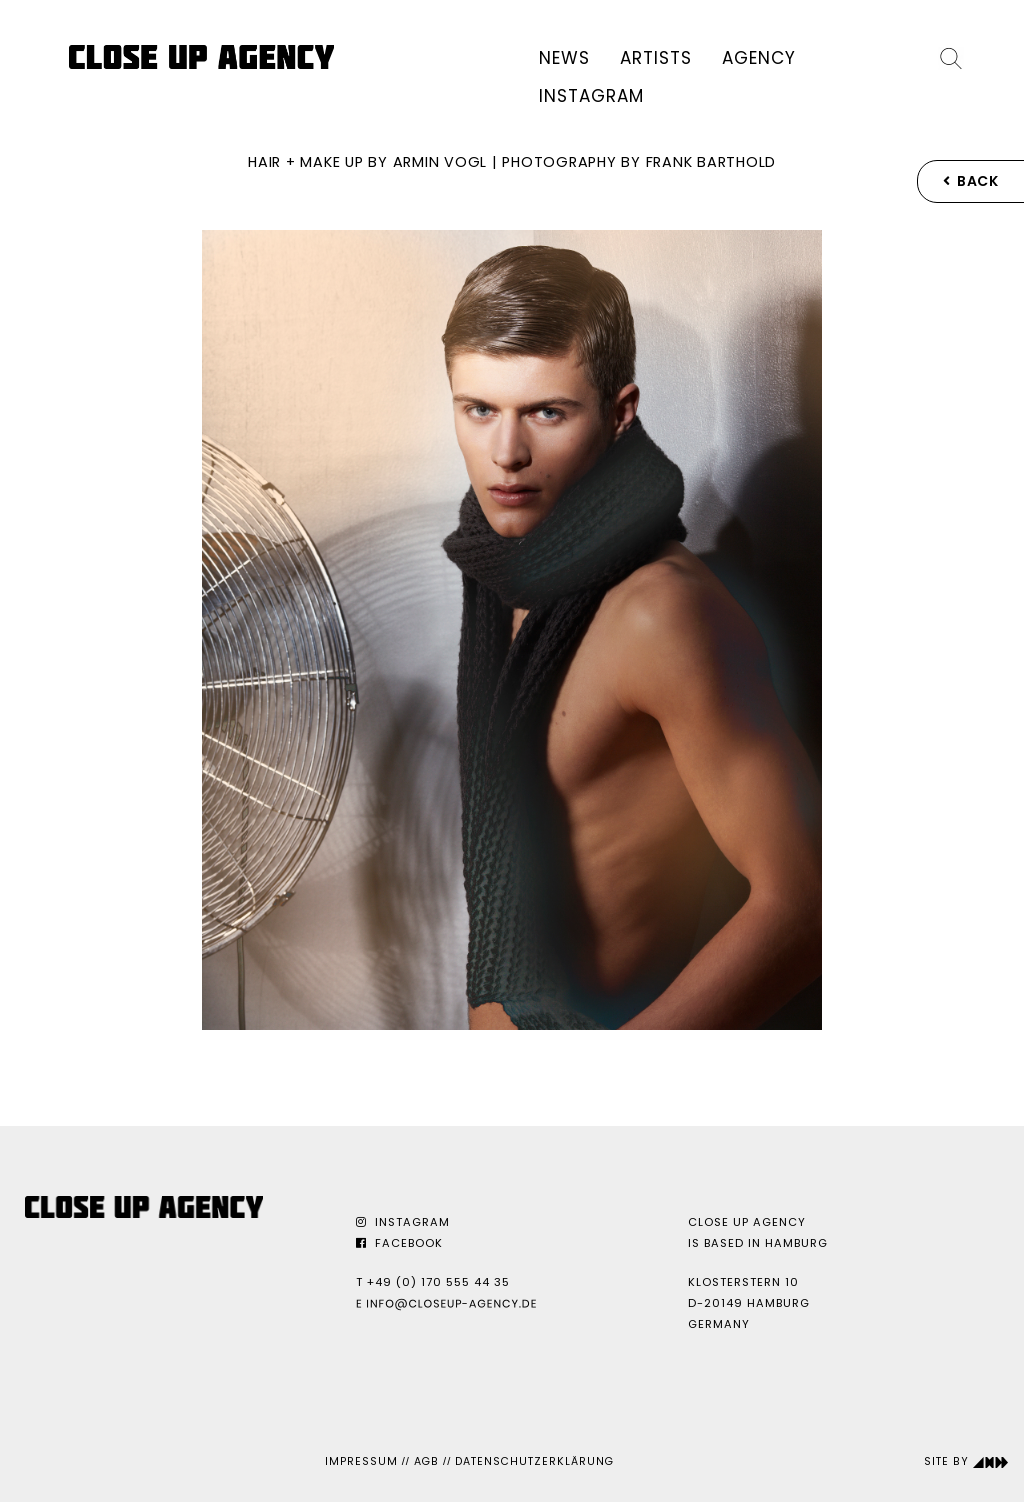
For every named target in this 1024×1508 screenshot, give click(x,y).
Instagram (591, 96)
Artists (656, 58)
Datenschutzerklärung (534, 1461)
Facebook (399, 1243)
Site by (966, 1461)
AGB (426, 1461)
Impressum (361, 1461)
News (564, 58)
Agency (759, 58)
